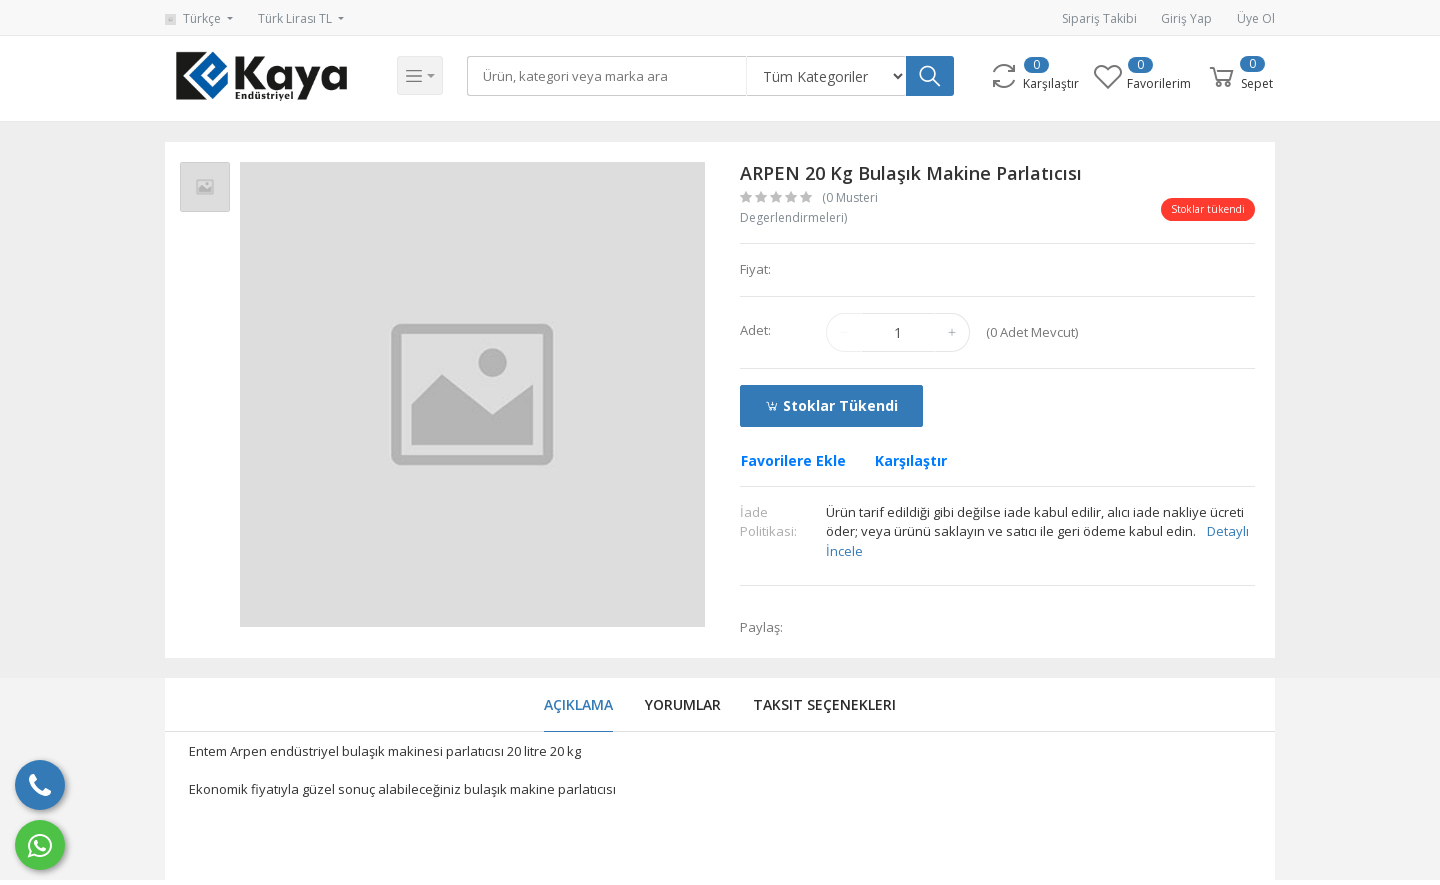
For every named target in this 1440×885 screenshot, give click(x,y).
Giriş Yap (1186, 18)
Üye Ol (1256, 18)
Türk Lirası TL (296, 18)
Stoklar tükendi (831, 405)
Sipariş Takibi (1099, 18)
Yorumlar (683, 704)
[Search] (609, 76)
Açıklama (578, 704)
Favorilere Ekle (793, 460)
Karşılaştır (911, 460)
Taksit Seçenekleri (824, 704)
